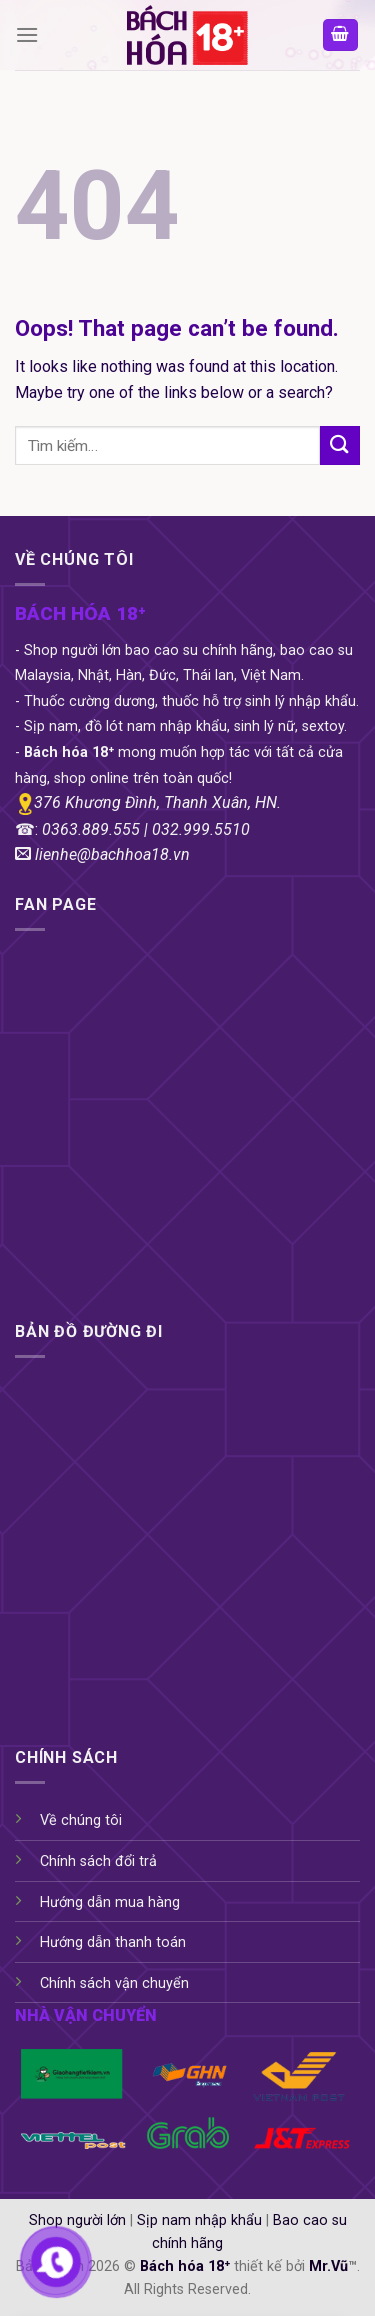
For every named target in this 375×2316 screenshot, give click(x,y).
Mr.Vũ (328, 2266)
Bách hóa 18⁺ (185, 2266)
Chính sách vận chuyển (114, 1983)
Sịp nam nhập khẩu (199, 2220)
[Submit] (340, 445)
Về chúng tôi (81, 1820)
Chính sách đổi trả (98, 1861)
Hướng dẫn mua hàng (110, 1902)
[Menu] (27, 34)
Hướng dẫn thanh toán (113, 1942)
